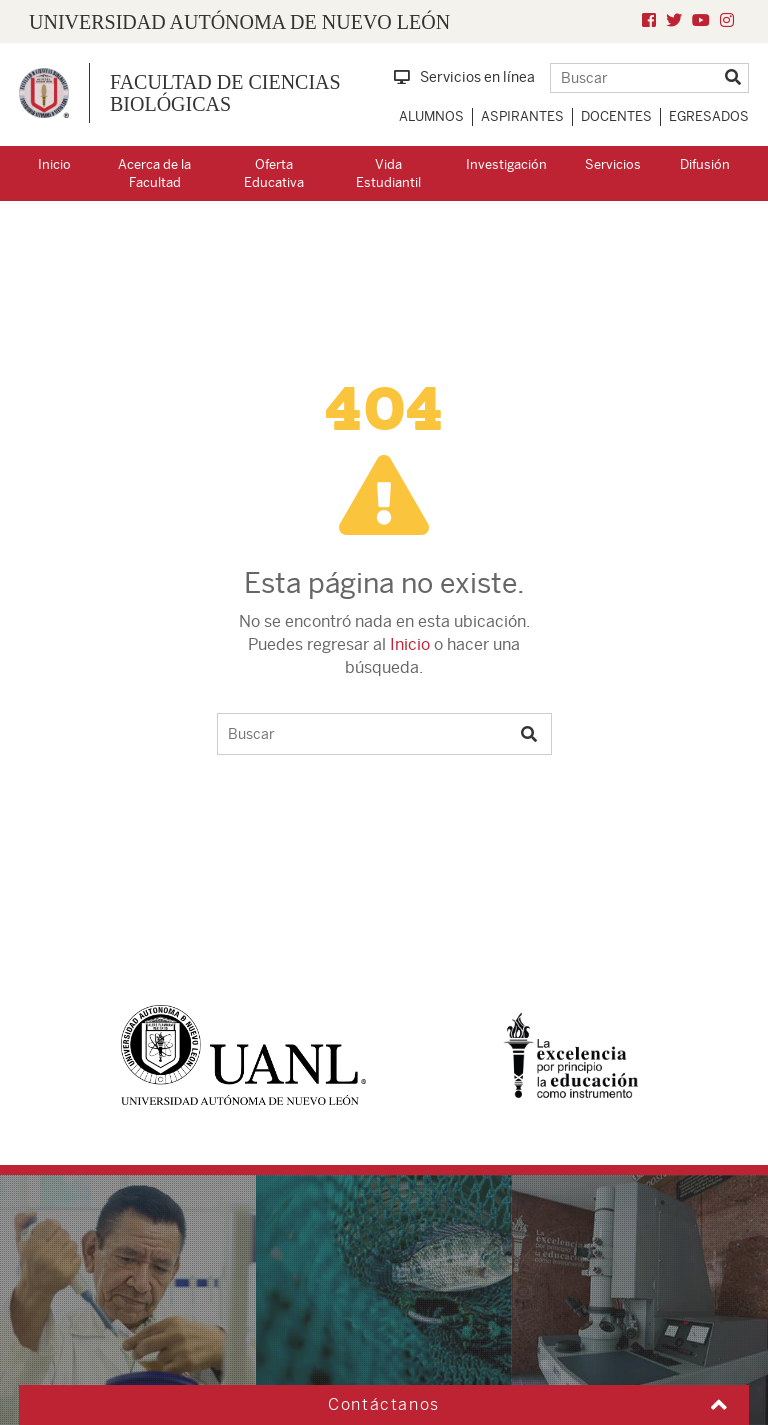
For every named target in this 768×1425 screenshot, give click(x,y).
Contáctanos (384, 1404)
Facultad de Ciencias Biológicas (225, 93)
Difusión (705, 164)
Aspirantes (522, 116)
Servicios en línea (464, 77)
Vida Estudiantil (388, 174)
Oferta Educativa (274, 174)
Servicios (613, 164)
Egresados (709, 116)
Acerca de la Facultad (154, 174)
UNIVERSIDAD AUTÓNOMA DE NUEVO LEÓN (239, 22)
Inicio (54, 164)
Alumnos (431, 116)
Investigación (506, 164)
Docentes (616, 116)
